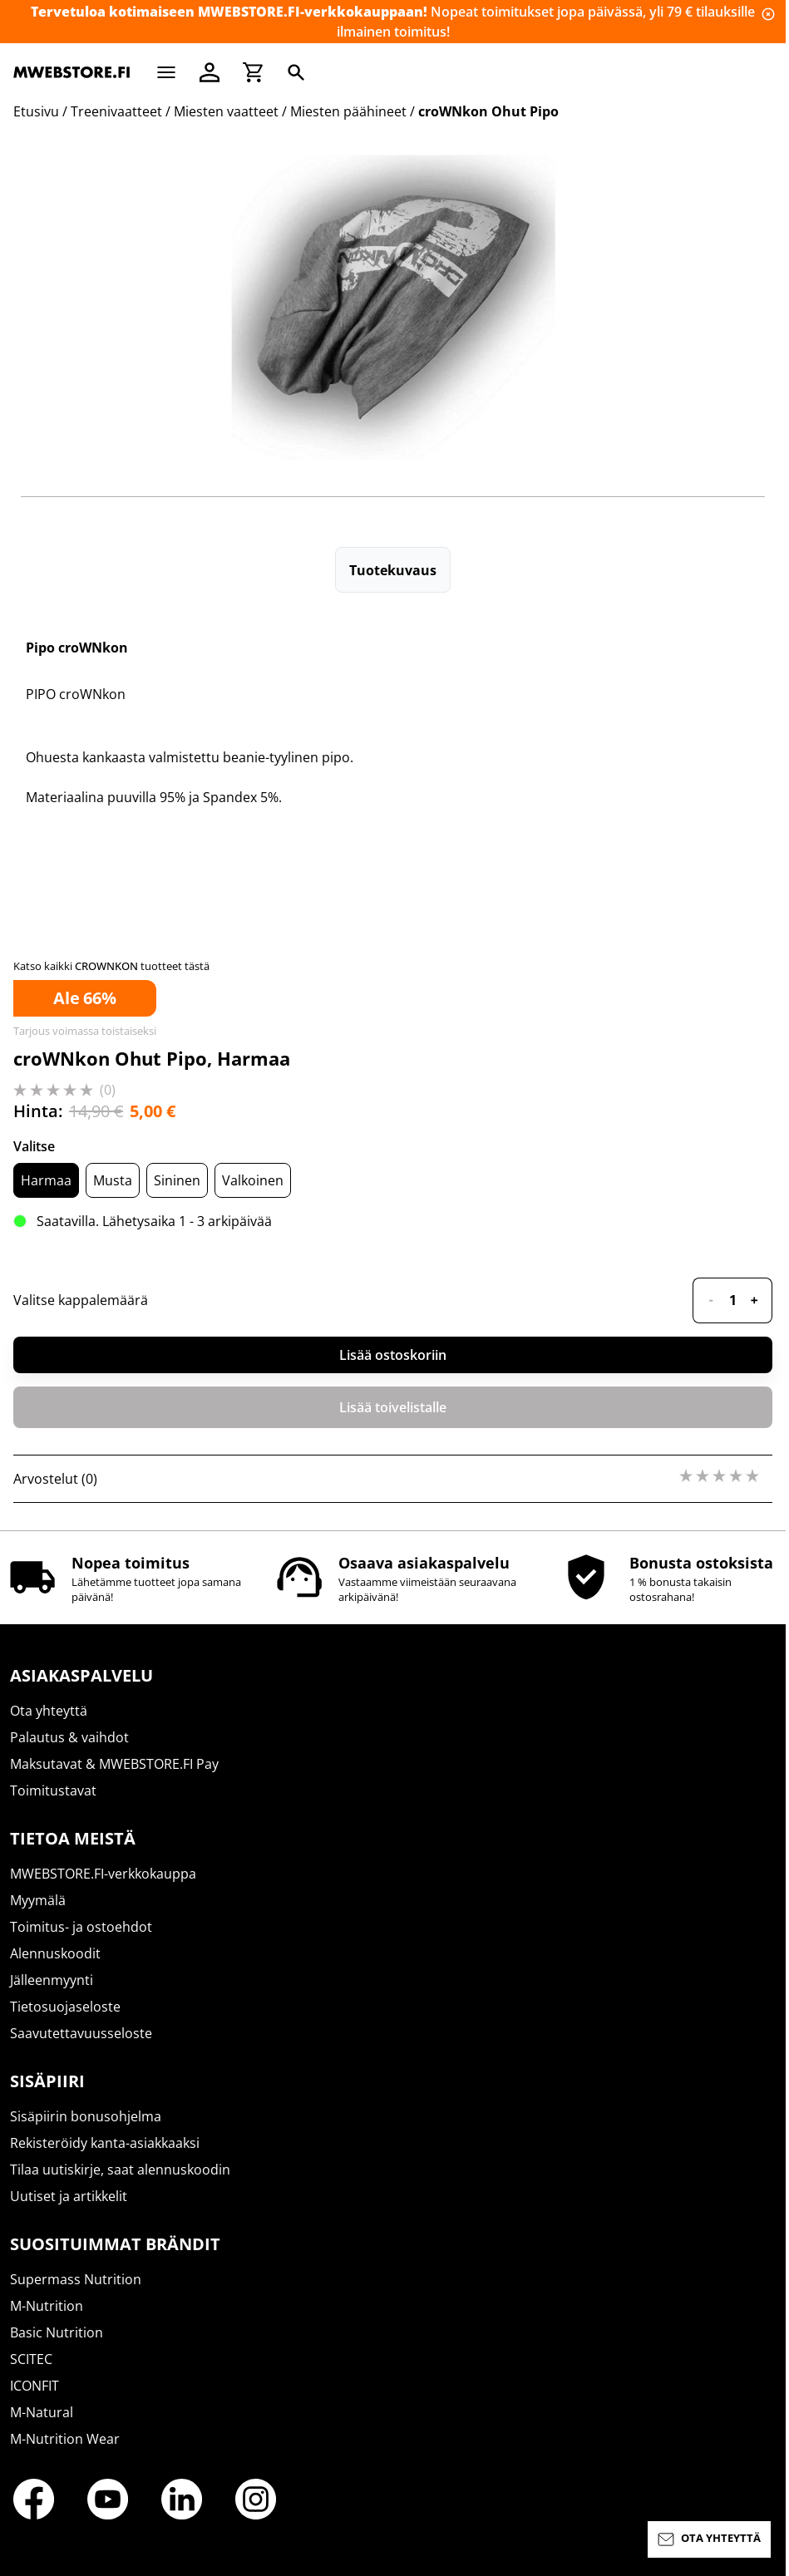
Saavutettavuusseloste (81, 2033)
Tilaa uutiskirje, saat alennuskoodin (120, 2169)
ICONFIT (34, 2386)
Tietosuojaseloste (65, 2006)
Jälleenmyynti (51, 1980)
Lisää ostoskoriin (392, 1355)
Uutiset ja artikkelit (68, 2196)
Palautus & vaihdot (69, 1737)
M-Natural (41, 2412)
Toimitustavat (53, 1790)
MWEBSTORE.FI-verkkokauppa (103, 1873)
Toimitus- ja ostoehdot (81, 1927)
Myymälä (38, 1900)
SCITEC (31, 2359)
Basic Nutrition (56, 2332)
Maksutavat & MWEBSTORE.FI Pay (114, 1764)
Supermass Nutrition (75, 2279)
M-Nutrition (46, 2306)
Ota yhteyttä (48, 1711)
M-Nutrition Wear (65, 2439)
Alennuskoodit (55, 1953)
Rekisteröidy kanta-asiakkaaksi (105, 2143)
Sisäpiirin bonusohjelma (85, 2116)
